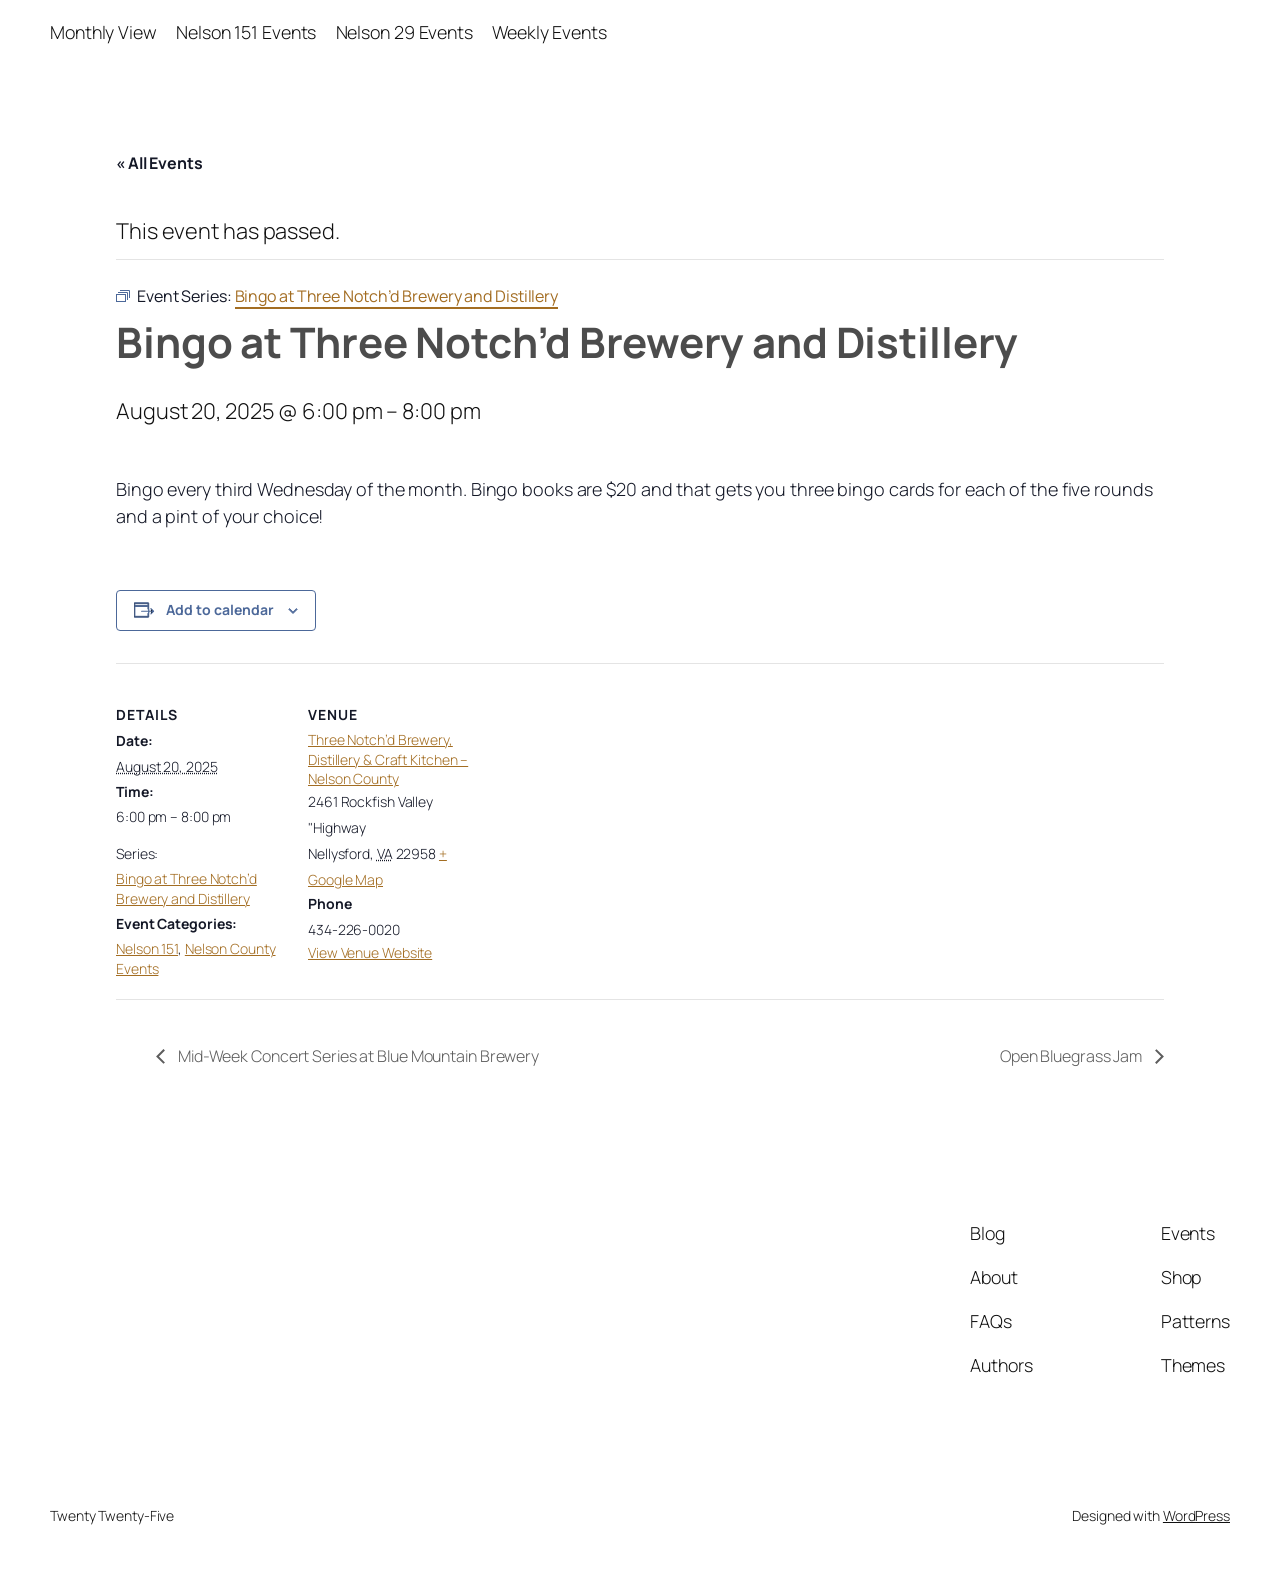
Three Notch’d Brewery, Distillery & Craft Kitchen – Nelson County (388, 759)
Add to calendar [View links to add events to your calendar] (220, 609)
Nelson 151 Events (246, 32)
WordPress (1196, 1515)
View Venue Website (370, 952)
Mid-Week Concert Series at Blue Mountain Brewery (357, 1056)
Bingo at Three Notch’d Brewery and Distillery (186, 888)
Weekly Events (549, 32)
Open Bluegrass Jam (1072, 1056)
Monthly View (103, 32)
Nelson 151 (147, 948)
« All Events (159, 163)
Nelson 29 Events (404, 32)
